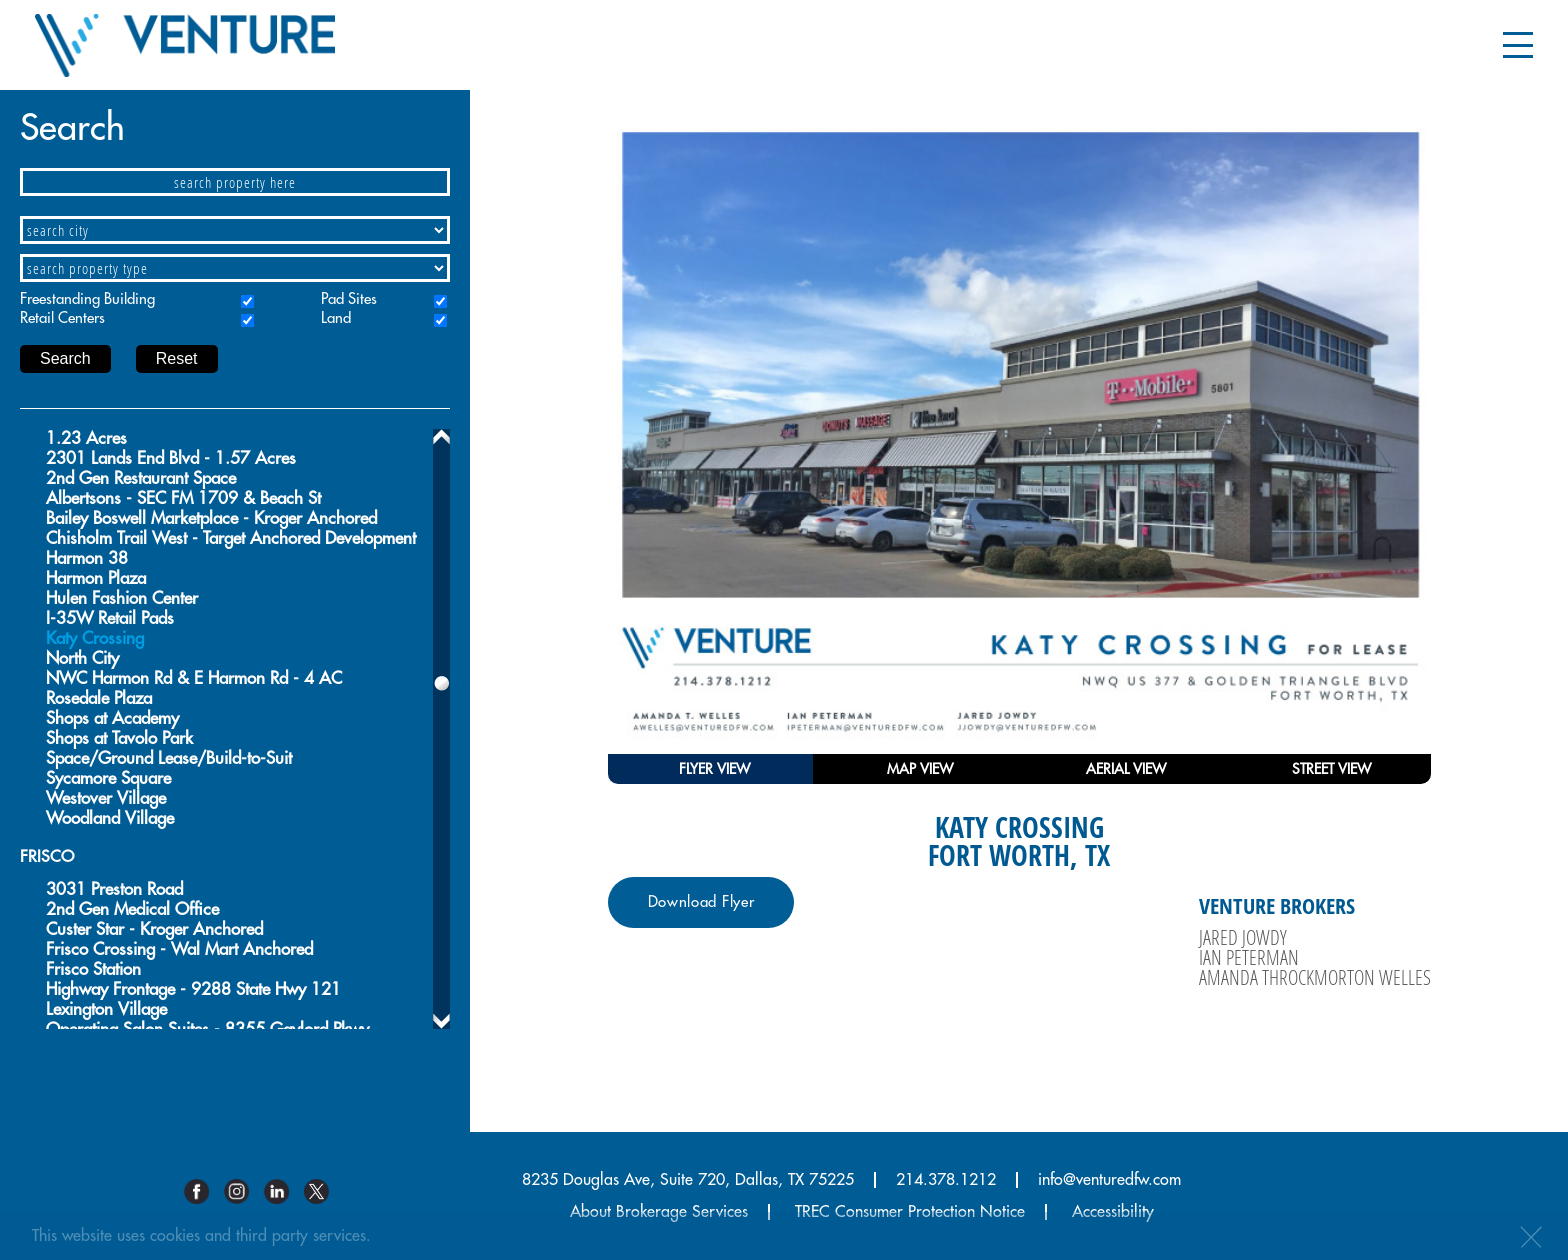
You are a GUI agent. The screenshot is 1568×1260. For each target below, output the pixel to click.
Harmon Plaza (96, 578)
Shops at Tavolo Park (119, 738)
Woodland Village (110, 818)
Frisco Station (93, 969)
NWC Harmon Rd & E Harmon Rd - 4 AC (194, 678)
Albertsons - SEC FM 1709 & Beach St (183, 498)
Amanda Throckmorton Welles (1315, 977)
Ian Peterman (1249, 957)
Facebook (204, 1191)
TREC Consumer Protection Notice (910, 1212)
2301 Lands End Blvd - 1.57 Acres (171, 458)
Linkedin (284, 1191)
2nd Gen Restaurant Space (141, 478)
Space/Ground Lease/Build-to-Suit (169, 758)
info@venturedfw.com (1109, 1180)
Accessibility (1113, 1212)
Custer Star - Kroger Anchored (154, 929)
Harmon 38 (87, 558)
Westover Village (106, 798)
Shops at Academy (112, 718)
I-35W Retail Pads (110, 618)
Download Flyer (701, 902)
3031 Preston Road (114, 889)
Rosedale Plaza (99, 698)
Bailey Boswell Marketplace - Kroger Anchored (211, 518)
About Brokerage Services (659, 1212)
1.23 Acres (86, 438)
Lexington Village (106, 1009)
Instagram (244, 1191)
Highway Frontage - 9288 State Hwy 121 (193, 989)
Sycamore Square (108, 778)
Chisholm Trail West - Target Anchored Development (231, 538)
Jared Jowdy (1243, 937)
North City (82, 658)
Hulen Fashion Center (122, 598)
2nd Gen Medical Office (132, 909)
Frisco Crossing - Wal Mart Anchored (179, 949)
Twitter (324, 1191)
